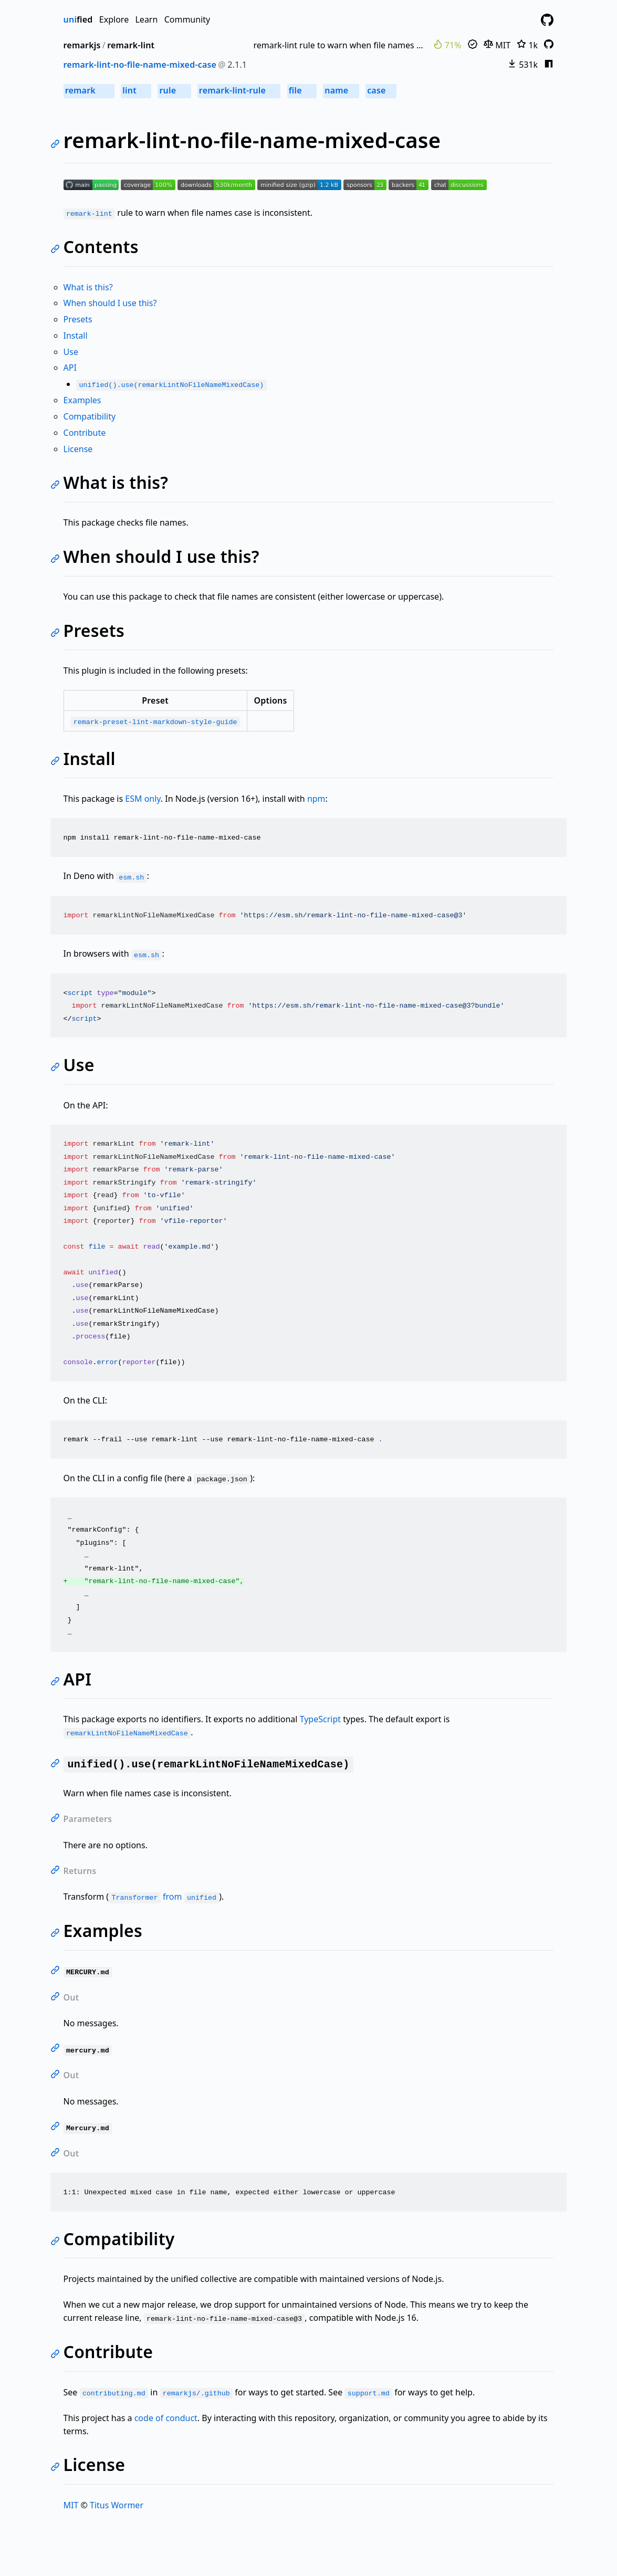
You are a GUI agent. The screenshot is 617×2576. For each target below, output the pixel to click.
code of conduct (165, 2418)
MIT (497, 45)
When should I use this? (110, 303)
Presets (78, 319)
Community (187, 19)
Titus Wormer (116, 2505)
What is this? (88, 287)
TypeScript (320, 1719)
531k (522, 64)
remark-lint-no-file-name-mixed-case (140, 64)
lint (136, 90)
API (70, 367)
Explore (114, 19)
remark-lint (130, 45)
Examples (82, 400)
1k (527, 45)
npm (316, 798)
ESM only (143, 798)
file (302, 90)
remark (89, 90)
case (381, 90)
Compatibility (90, 416)
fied (78, 19)
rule (174, 90)
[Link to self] (57, 145)
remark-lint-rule (239, 90)
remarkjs (82, 45)
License (78, 449)
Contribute (85, 432)
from (164, 1896)
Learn (146, 19)
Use (71, 352)
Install (76, 335)
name (341, 90)
